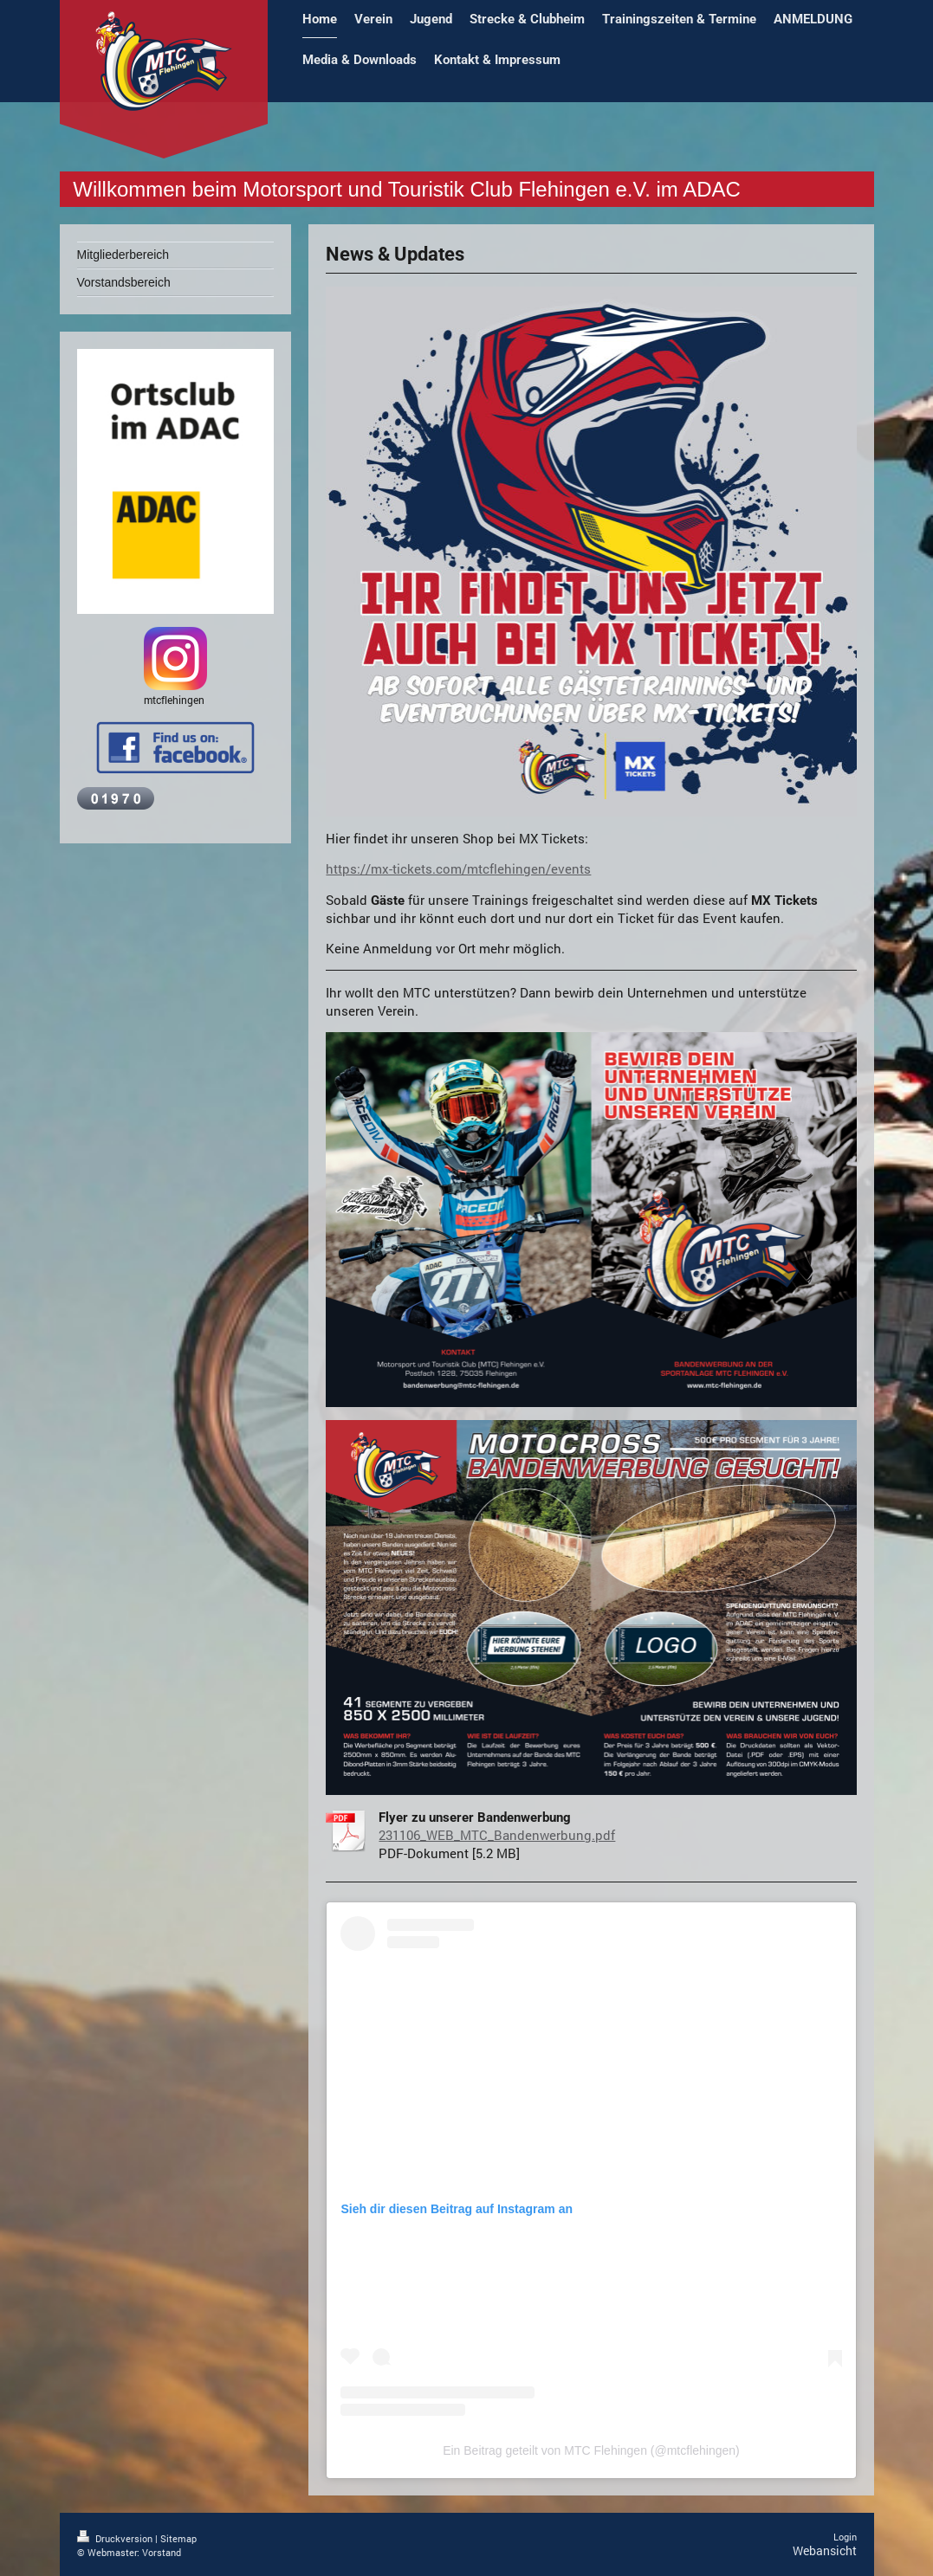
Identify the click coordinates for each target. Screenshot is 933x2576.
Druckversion (116, 2538)
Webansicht (825, 2550)
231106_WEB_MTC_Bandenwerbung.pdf (497, 1834)
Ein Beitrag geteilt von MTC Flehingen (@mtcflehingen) (591, 2450)
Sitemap (178, 2538)
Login (845, 2536)
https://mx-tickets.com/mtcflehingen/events (458, 868)
